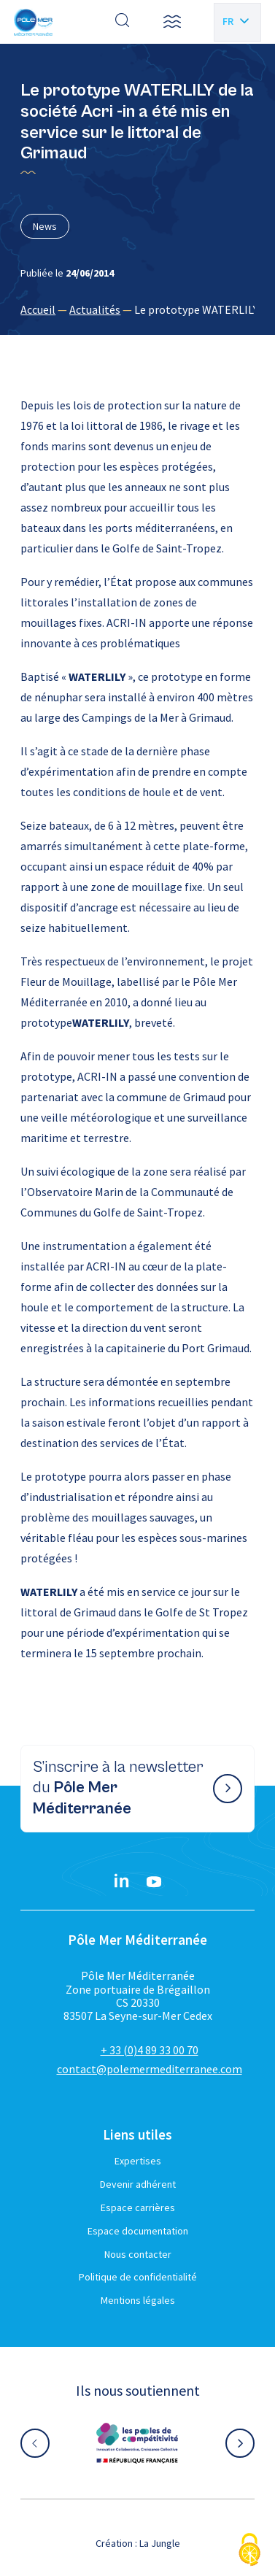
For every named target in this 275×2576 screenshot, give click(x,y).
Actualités (94, 309)
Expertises (138, 2160)
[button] (172, 21)
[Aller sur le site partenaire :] (137, 2443)
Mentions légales (138, 2300)
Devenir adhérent (138, 2184)
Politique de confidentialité (138, 2276)
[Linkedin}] (122, 1882)
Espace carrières (138, 2207)
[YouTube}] (154, 1882)
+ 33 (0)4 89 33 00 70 (149, 2050)
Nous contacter (137, 2254)
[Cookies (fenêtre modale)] (249, 2551)
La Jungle (159, 2543)
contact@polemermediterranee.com (149, 2069)
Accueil (37, 309)
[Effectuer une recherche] (122, 22)
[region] (137, 309)
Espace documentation (138, 2230)
